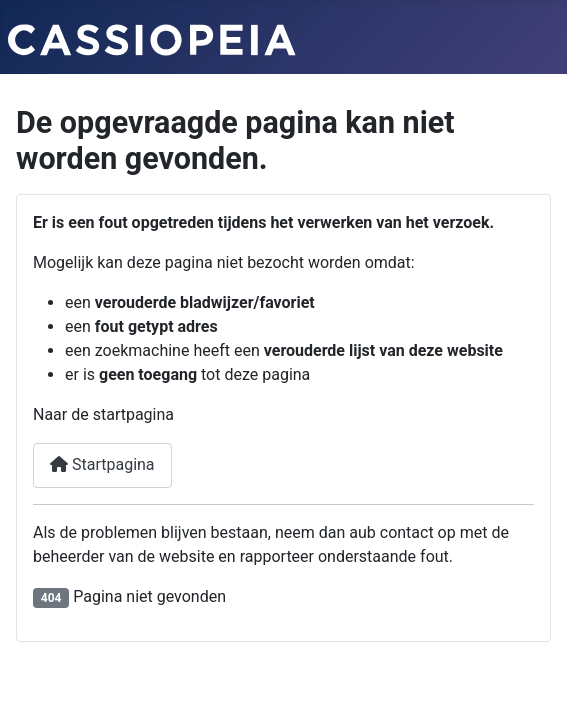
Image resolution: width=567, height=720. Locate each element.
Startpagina (102, 464)
